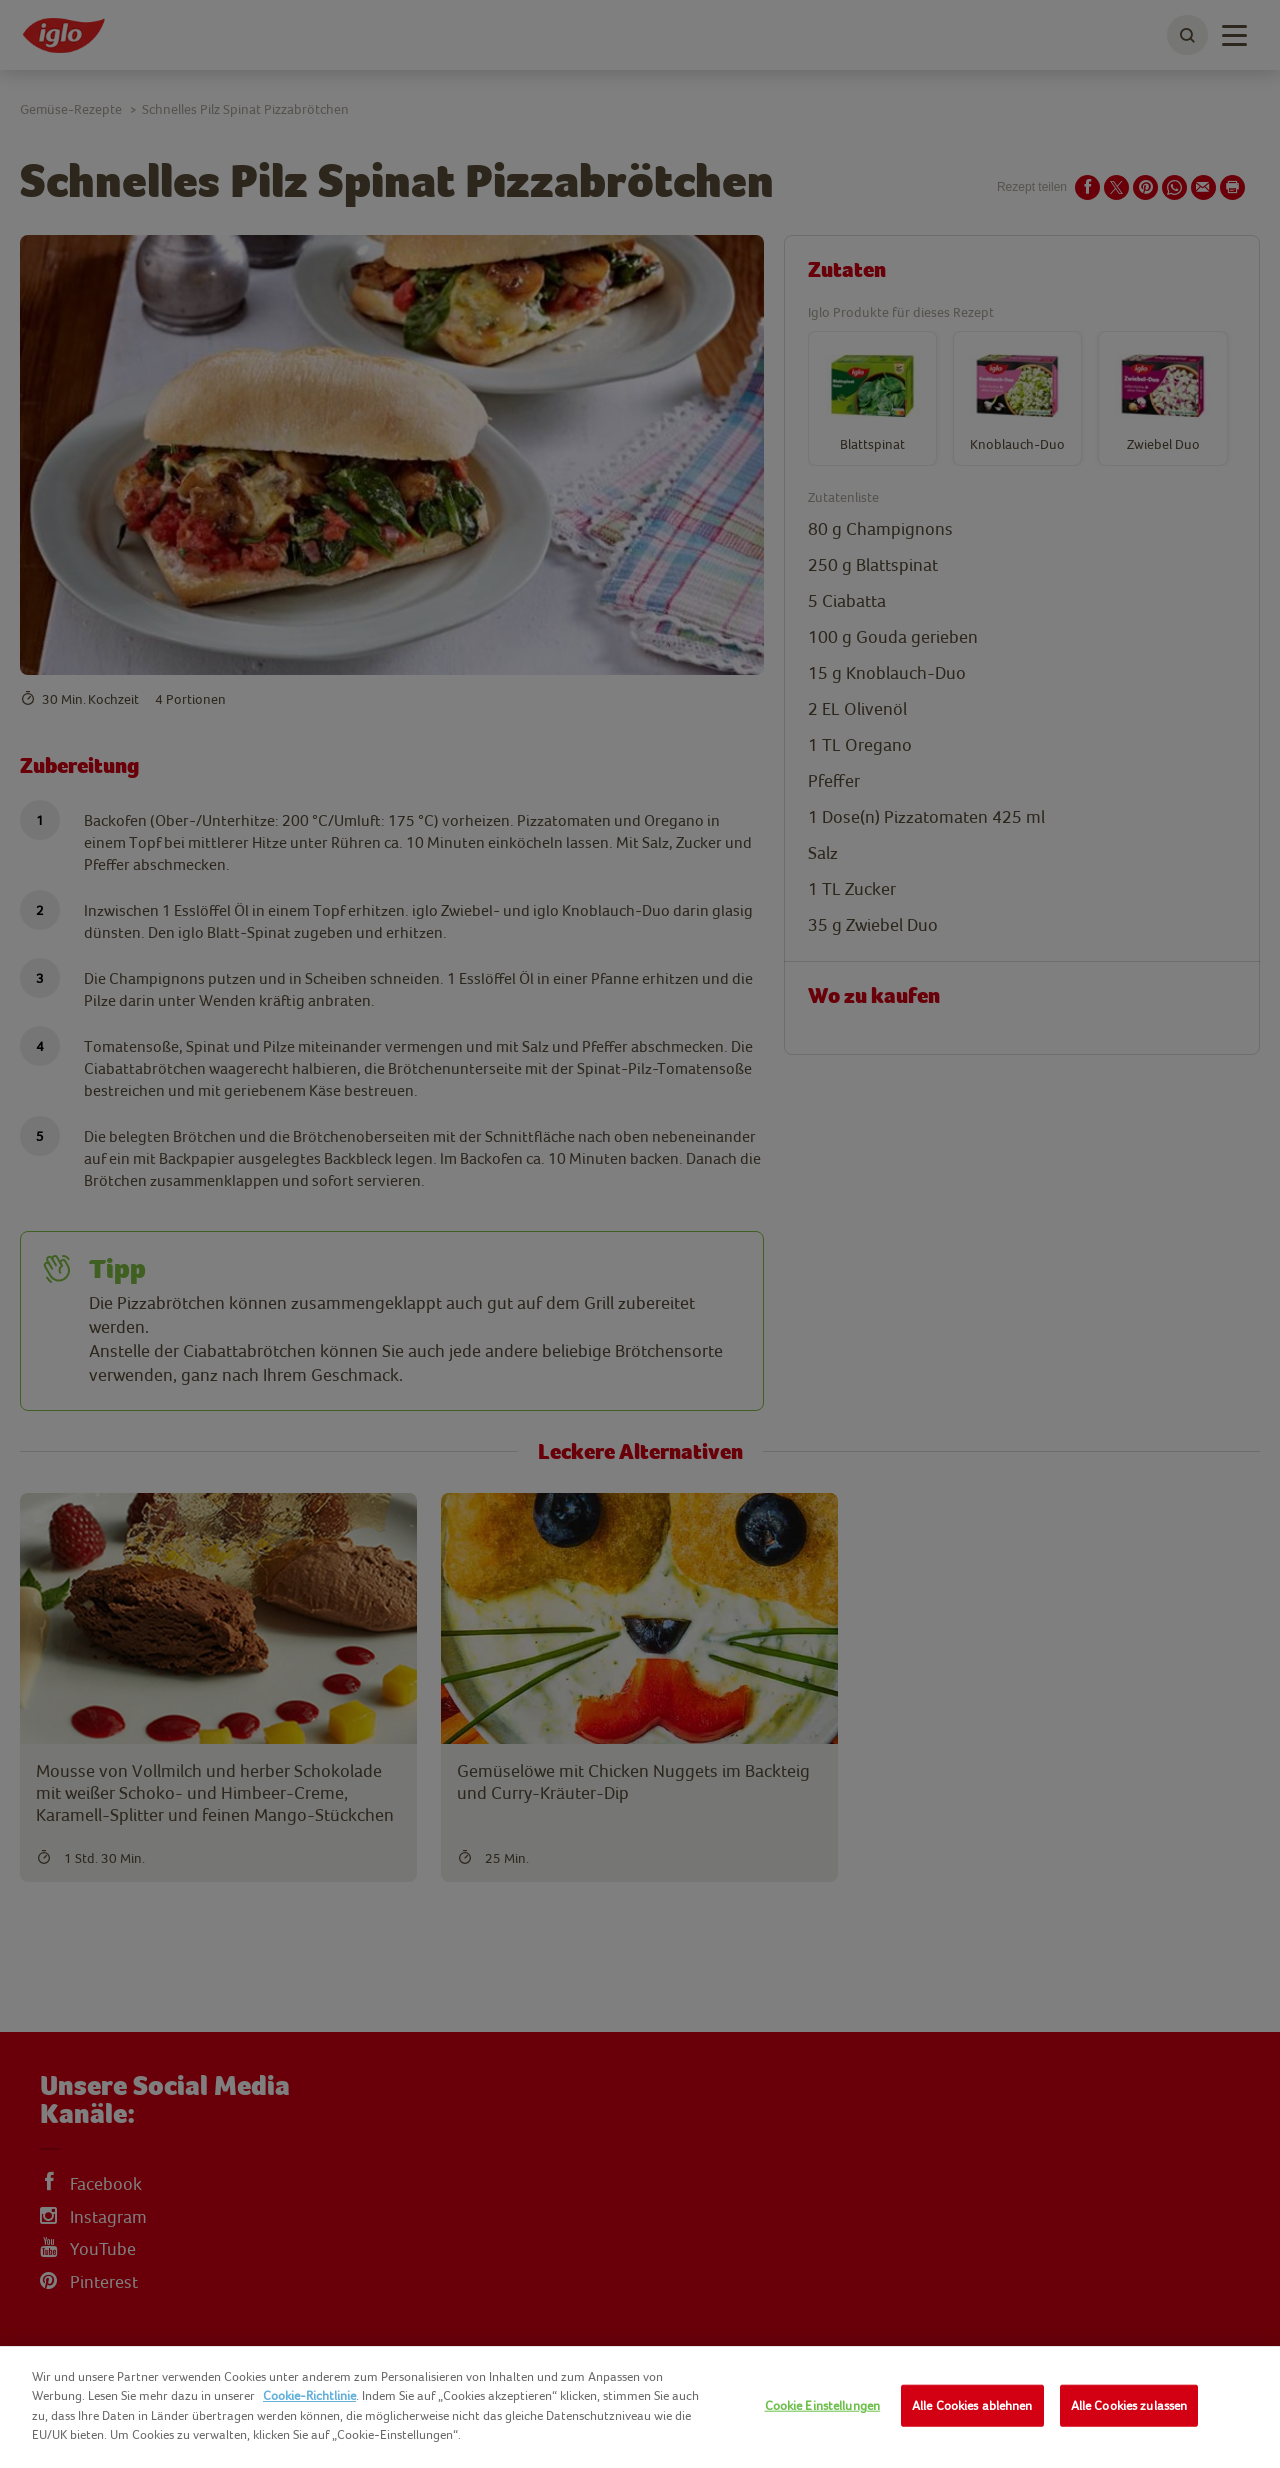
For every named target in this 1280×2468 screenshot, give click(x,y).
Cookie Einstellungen (823, 2405)
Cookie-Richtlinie (309, 2395)
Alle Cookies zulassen (1129, 2405)
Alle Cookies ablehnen (972, 2405)
